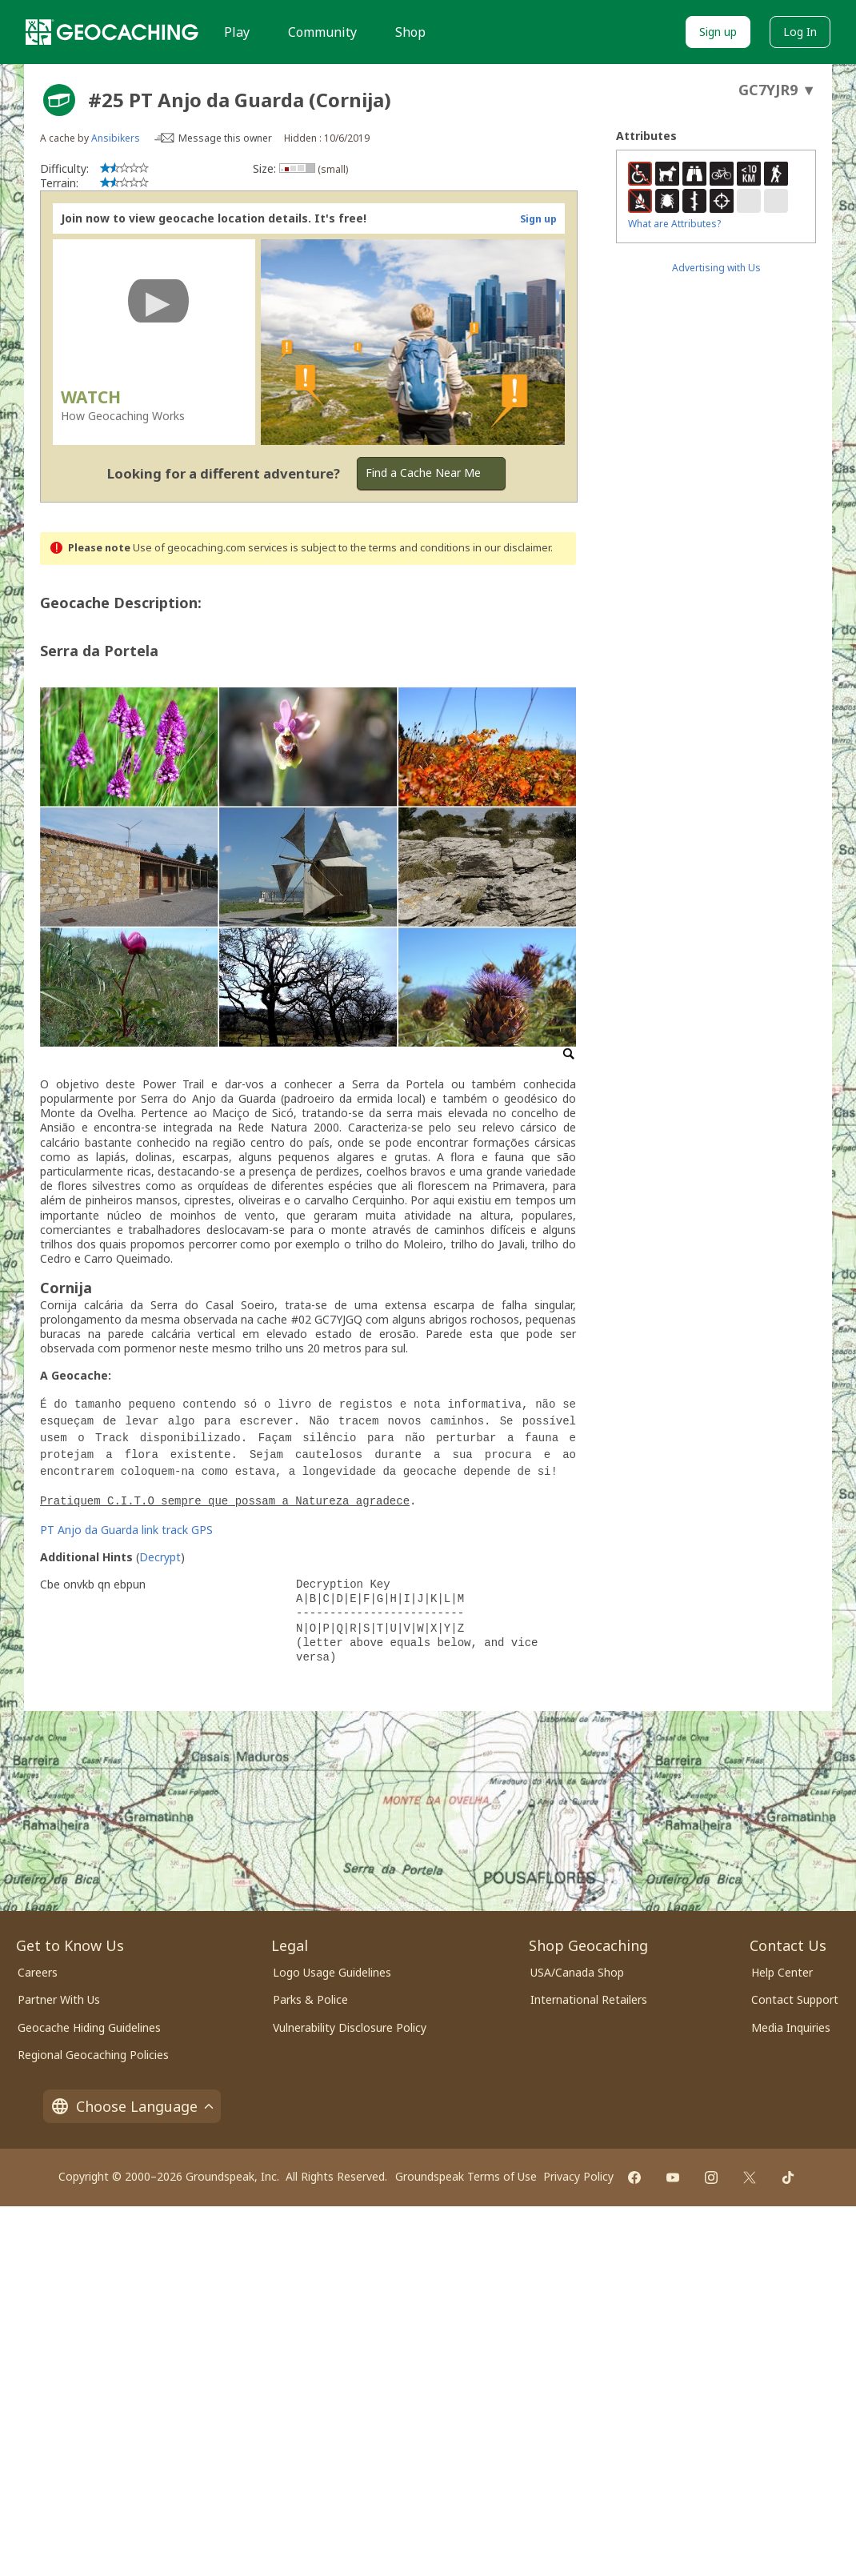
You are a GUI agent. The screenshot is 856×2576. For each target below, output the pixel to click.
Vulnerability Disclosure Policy (349, 2027)
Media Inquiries (790, 2027)
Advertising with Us (716, 267)
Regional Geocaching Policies (93, 2054)
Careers (38, 1972)
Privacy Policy (578, 2176)
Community (322, 32)
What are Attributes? (674, 223)
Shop (410, 32)
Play (237, 32)
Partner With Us (59, 1999)
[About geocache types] (59, 100)
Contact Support (794, 1999)
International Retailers (588, 1999)
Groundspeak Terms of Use (466, 2176)
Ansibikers (115, 138)
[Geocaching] (112, 32)
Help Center (782, 1972)
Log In (800, 31)
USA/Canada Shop (577, 1972)
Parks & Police (310, 1999)
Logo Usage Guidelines (332, 1972)
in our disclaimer (511, 548)
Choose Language (132, 2106)
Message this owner (225, 138)
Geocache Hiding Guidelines (89, 2027)
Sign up (718, 31)
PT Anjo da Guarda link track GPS (126, 1529)
